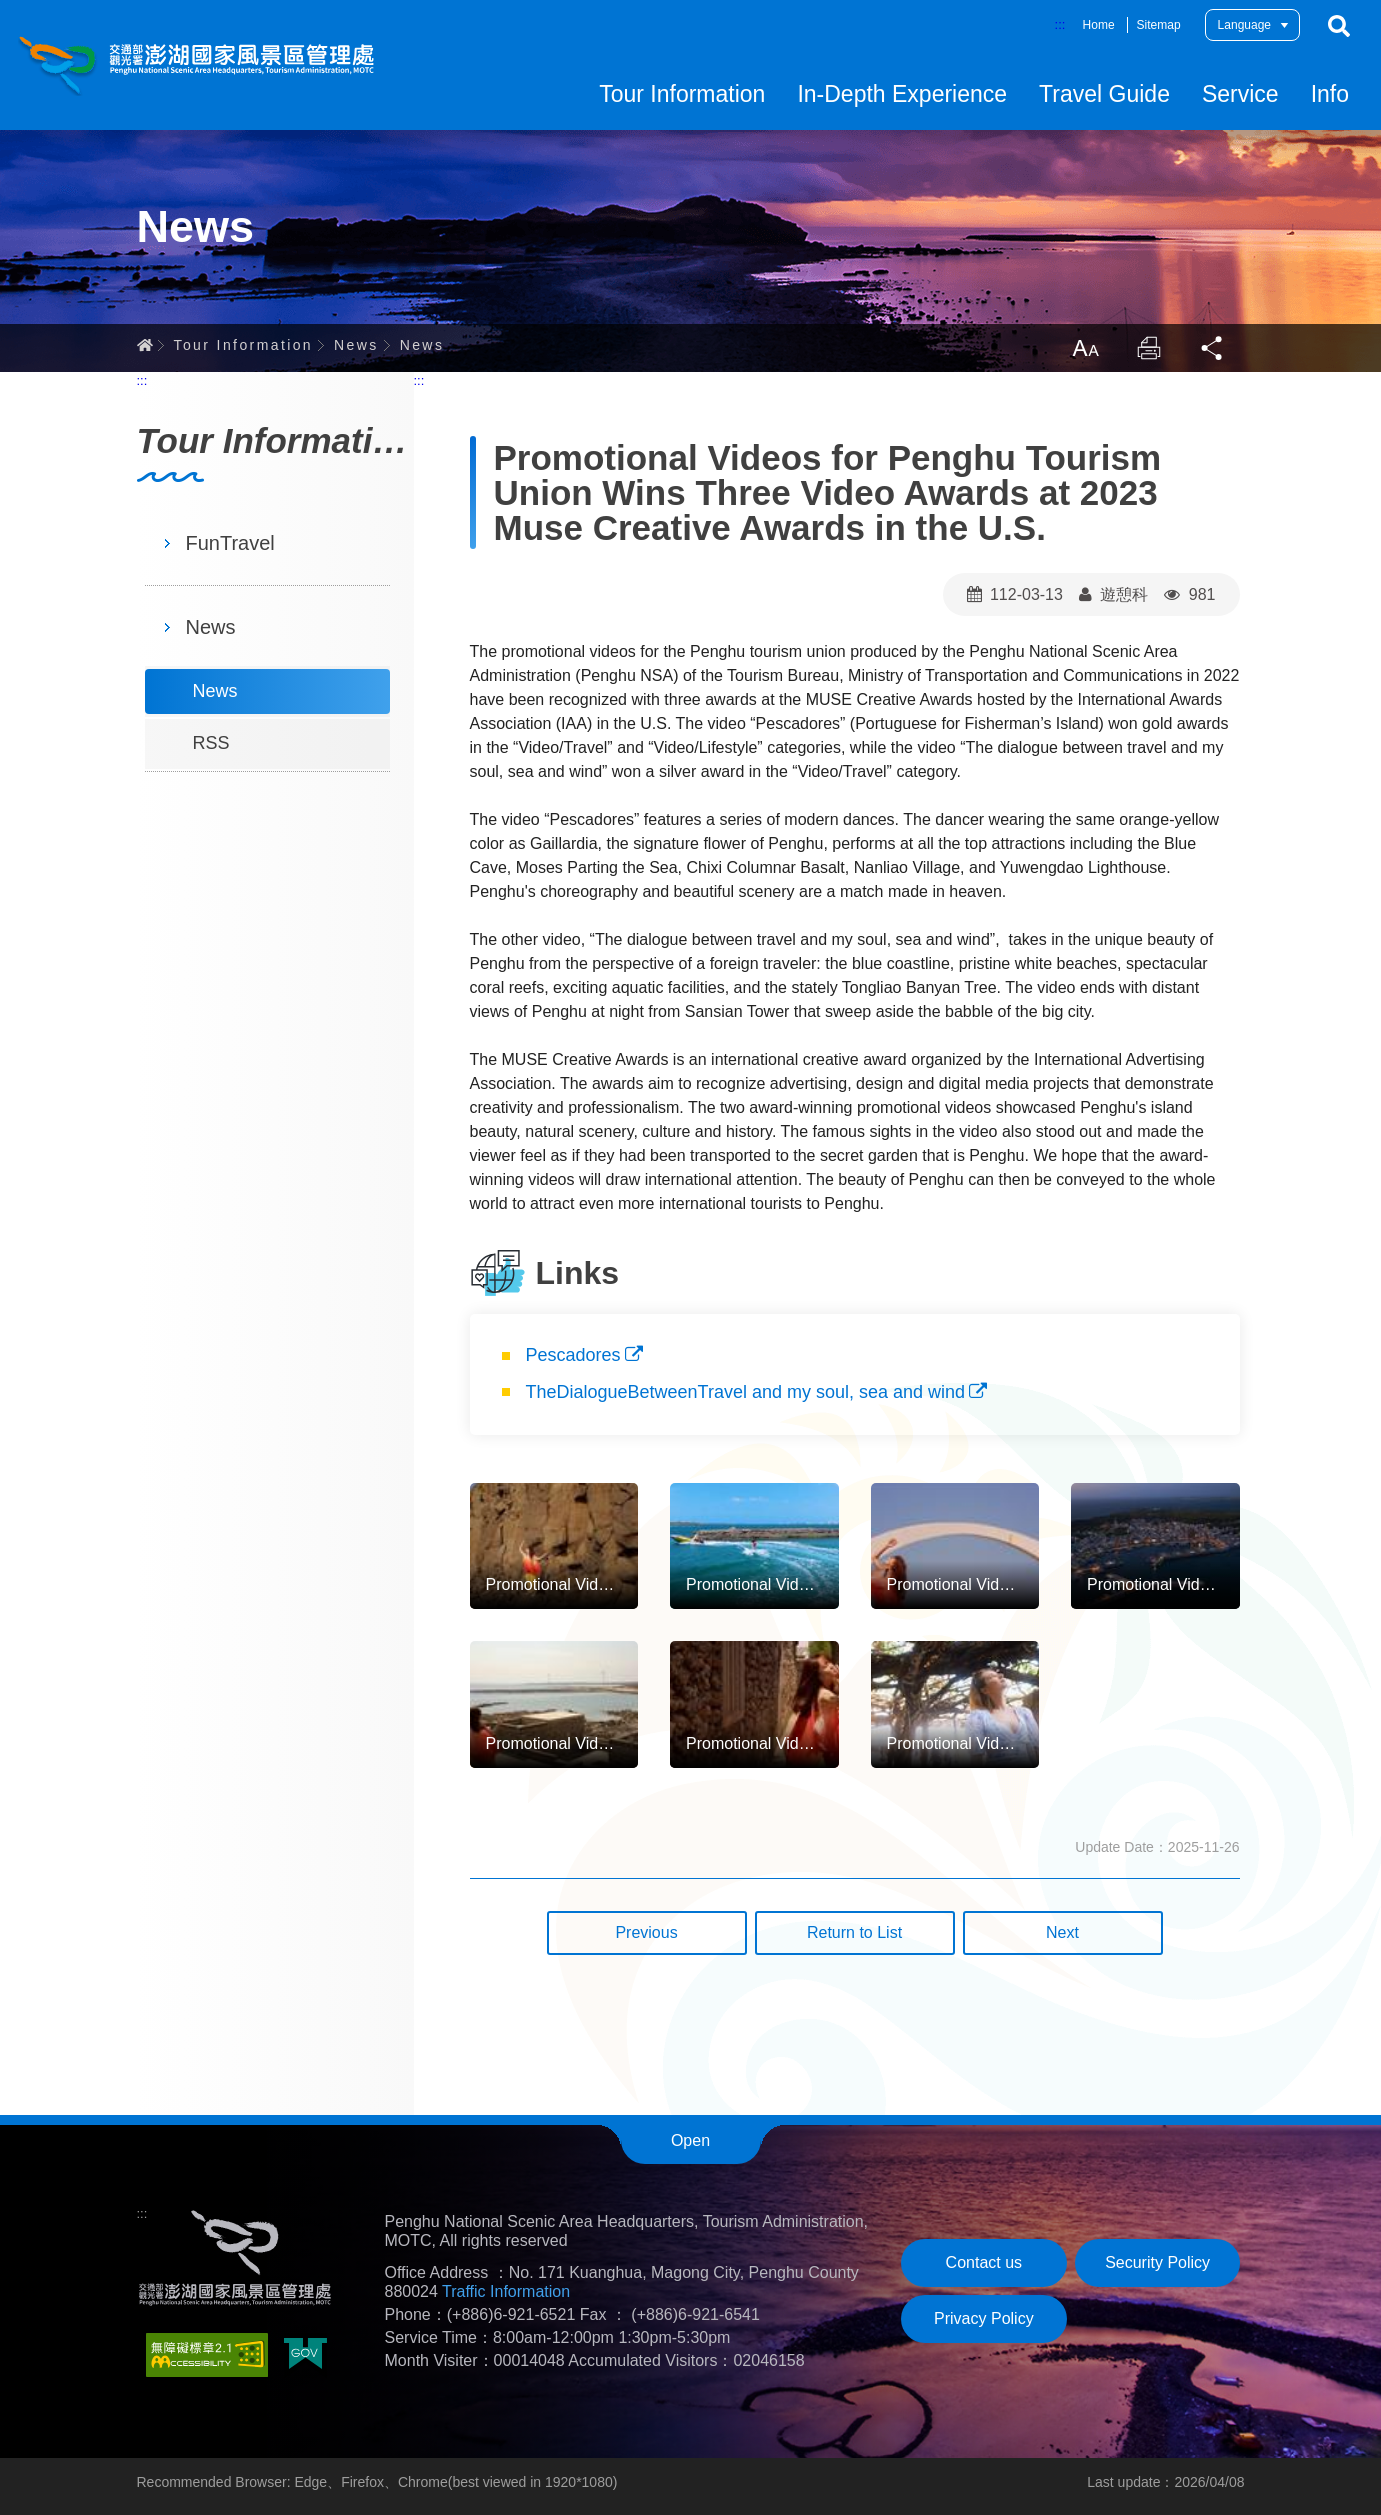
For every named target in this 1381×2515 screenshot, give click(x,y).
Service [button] (1240, 94)
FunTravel (230, 543)
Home (1099, 25)
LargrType (1085, 348)
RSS (211, 743)
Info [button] (1330, 94)
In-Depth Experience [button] (902, 94)
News (356, 345)
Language (1244, 25)
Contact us (984, 2262)
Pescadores (573, 1355)
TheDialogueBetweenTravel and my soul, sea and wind (746, 1392)
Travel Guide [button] (1104, 94)
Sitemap (1159, 25)
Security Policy (1157, 2262)
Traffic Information (506, 2291)
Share (1213, 348)
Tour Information (244, 345)
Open (690, 2140)
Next (1062, 1932)
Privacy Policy (984, 2318)
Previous (646, 1932)
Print (1149, 348)
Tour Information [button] (682, 94)
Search (1339, 26)
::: (1060, 24)
